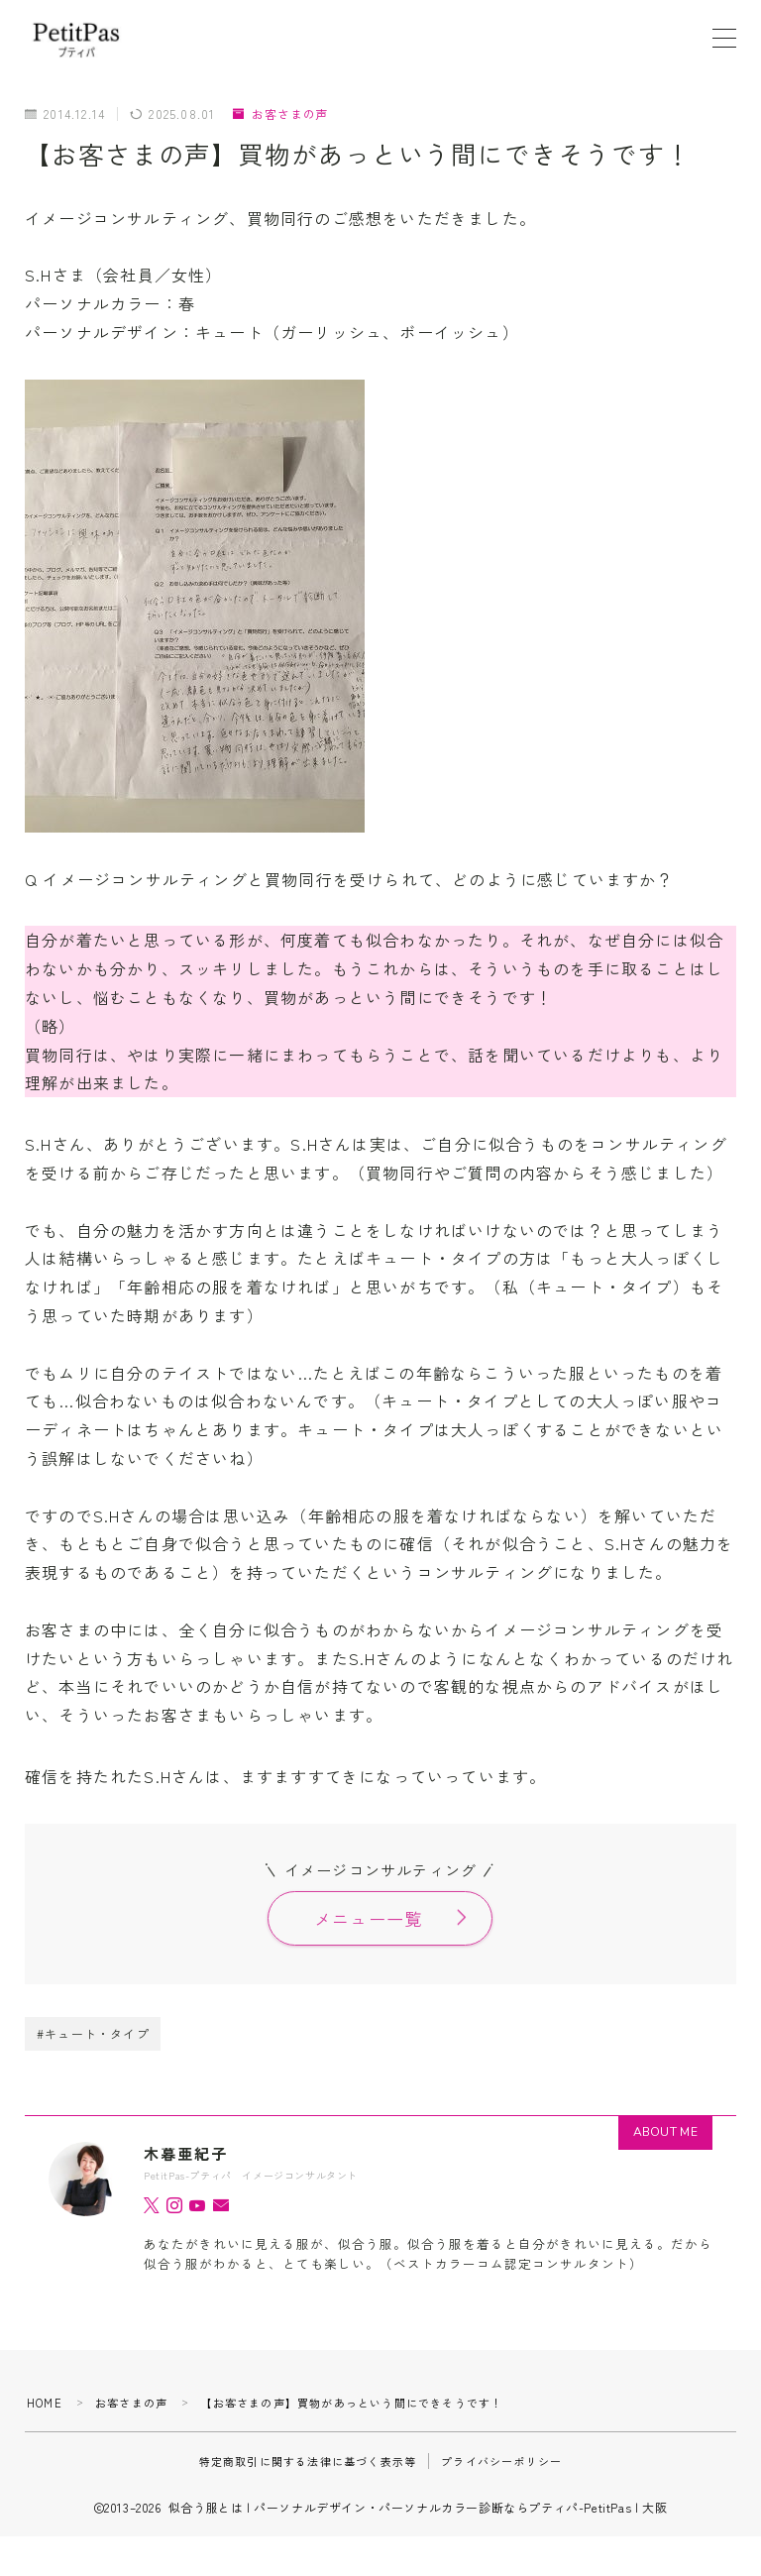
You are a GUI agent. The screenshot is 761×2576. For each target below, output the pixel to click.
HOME (44, 2402)
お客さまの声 (280, 114)
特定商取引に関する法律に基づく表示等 (308, 2461)
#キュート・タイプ (93, 2033)
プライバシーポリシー (501, 2461)
